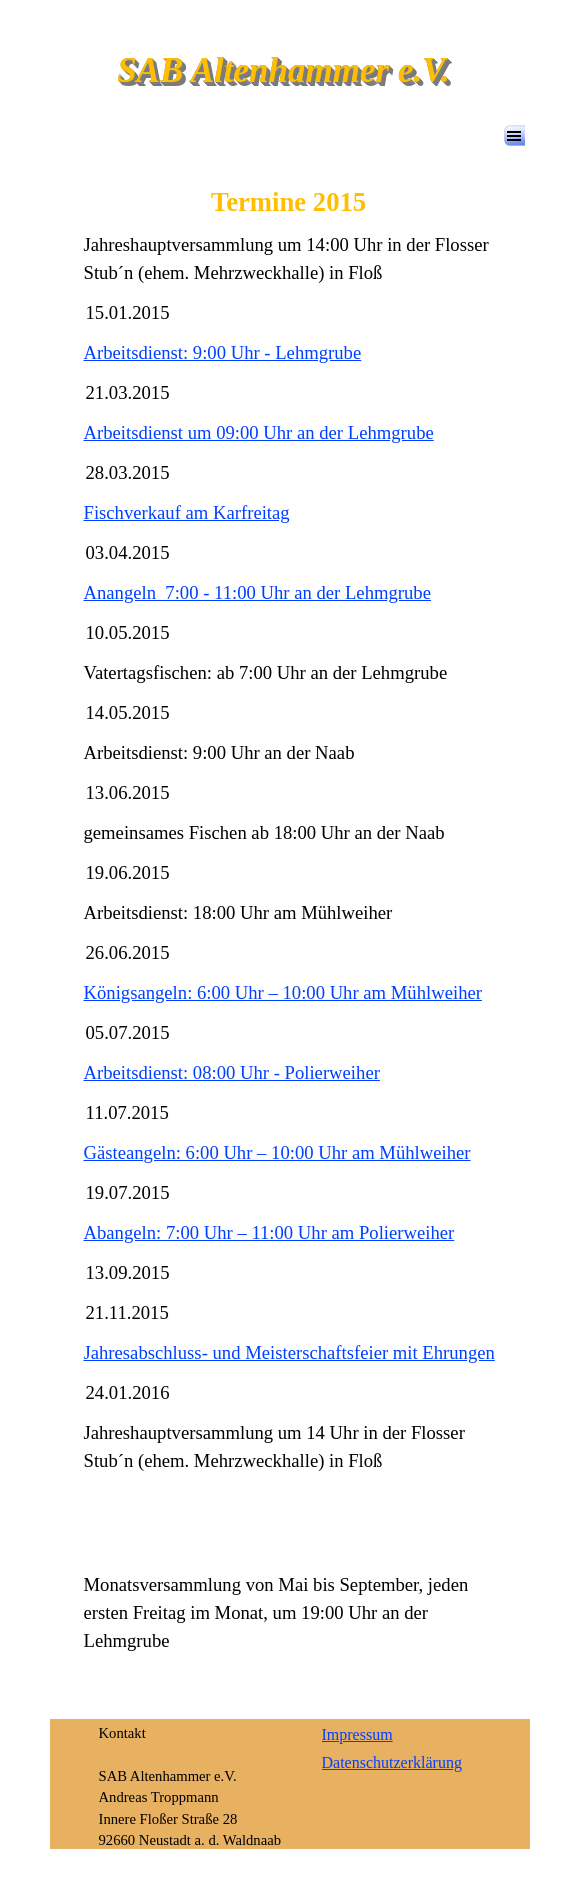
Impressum (357, 1734)
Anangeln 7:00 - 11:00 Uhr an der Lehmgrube (257, 592)
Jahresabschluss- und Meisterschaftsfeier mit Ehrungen (289, 1352)
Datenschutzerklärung (392, 1762)
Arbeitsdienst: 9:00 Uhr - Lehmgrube (223, 352)
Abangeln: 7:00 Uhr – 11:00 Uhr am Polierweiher (269, 1232)
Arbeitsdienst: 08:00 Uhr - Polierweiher (232, 1072)
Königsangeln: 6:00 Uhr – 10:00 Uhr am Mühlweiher (283, 992)
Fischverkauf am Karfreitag (187, 512)
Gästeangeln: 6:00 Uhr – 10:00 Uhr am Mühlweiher (277, 1152)
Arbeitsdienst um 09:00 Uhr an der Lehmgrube (259, 432)
